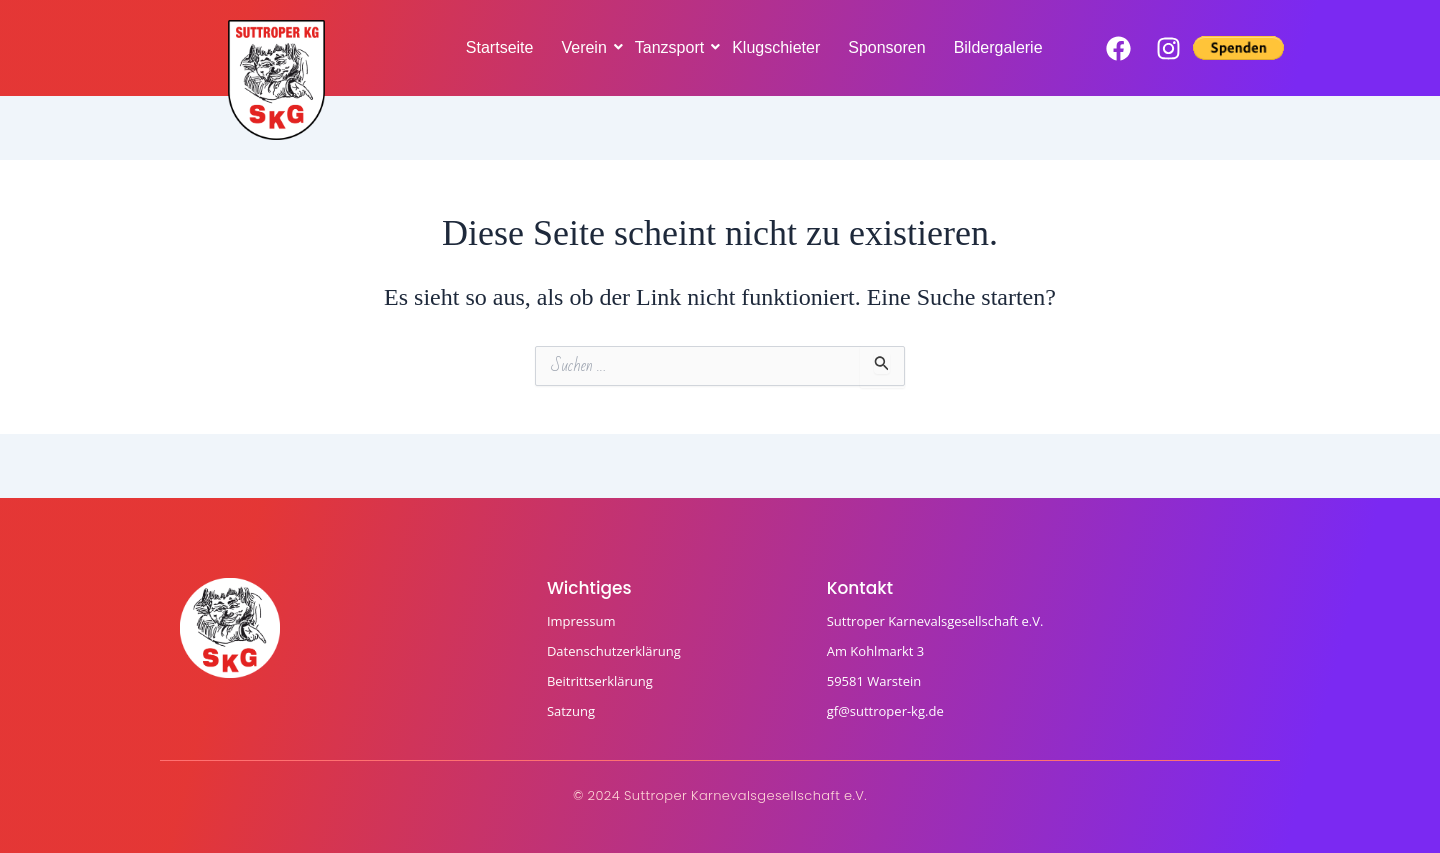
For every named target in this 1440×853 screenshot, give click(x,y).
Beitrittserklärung (600, 681)
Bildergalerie (998, 47)
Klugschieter (776, 47)
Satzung (571, 711)
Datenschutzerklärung (614, 651)
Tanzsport (671, 47)
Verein (585, 47)
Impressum (581, 621)
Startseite (500, 47)
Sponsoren (886, 47)
